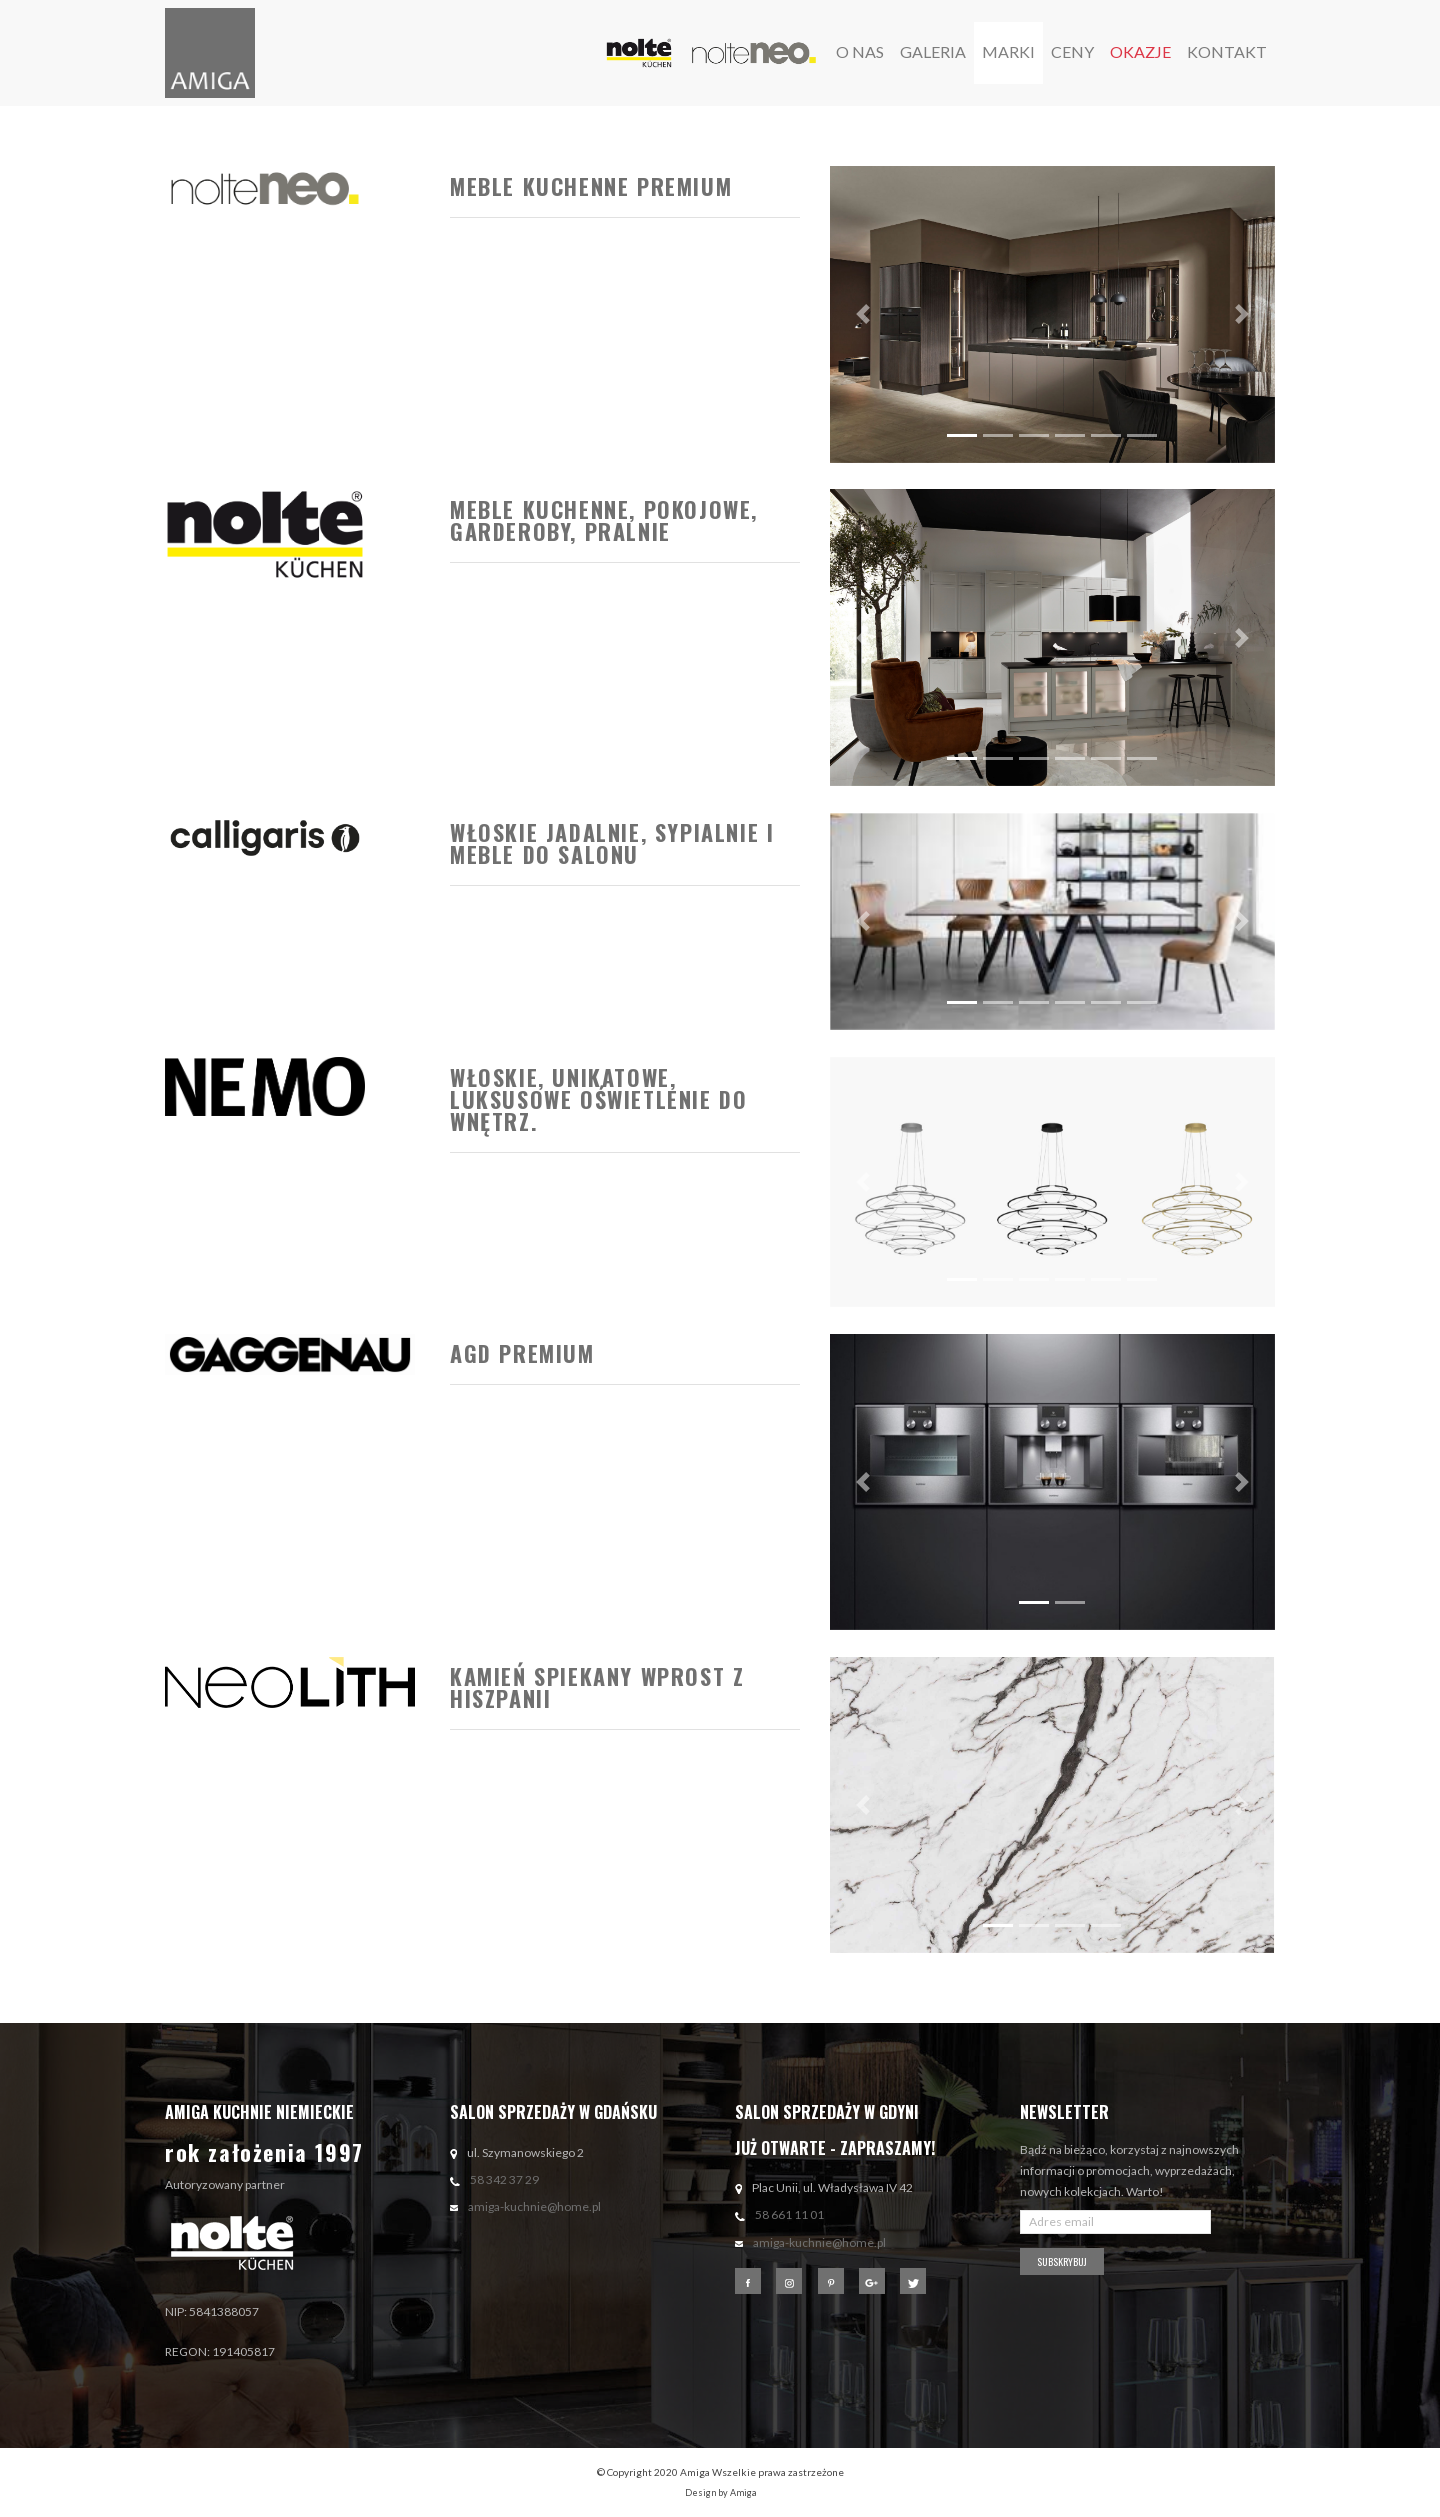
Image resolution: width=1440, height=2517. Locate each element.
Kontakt (1227, 51)
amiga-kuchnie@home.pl (534, 2206)
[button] (863, 314)
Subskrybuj (1062, 2261)
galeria (933, 51)
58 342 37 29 (504, 2179)
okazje (1140, 51)
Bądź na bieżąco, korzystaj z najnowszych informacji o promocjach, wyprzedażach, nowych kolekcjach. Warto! (1129, 2170)
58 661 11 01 (789, 2214)
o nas (860, 51)
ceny (1072, 51)
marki (1008, 51)
